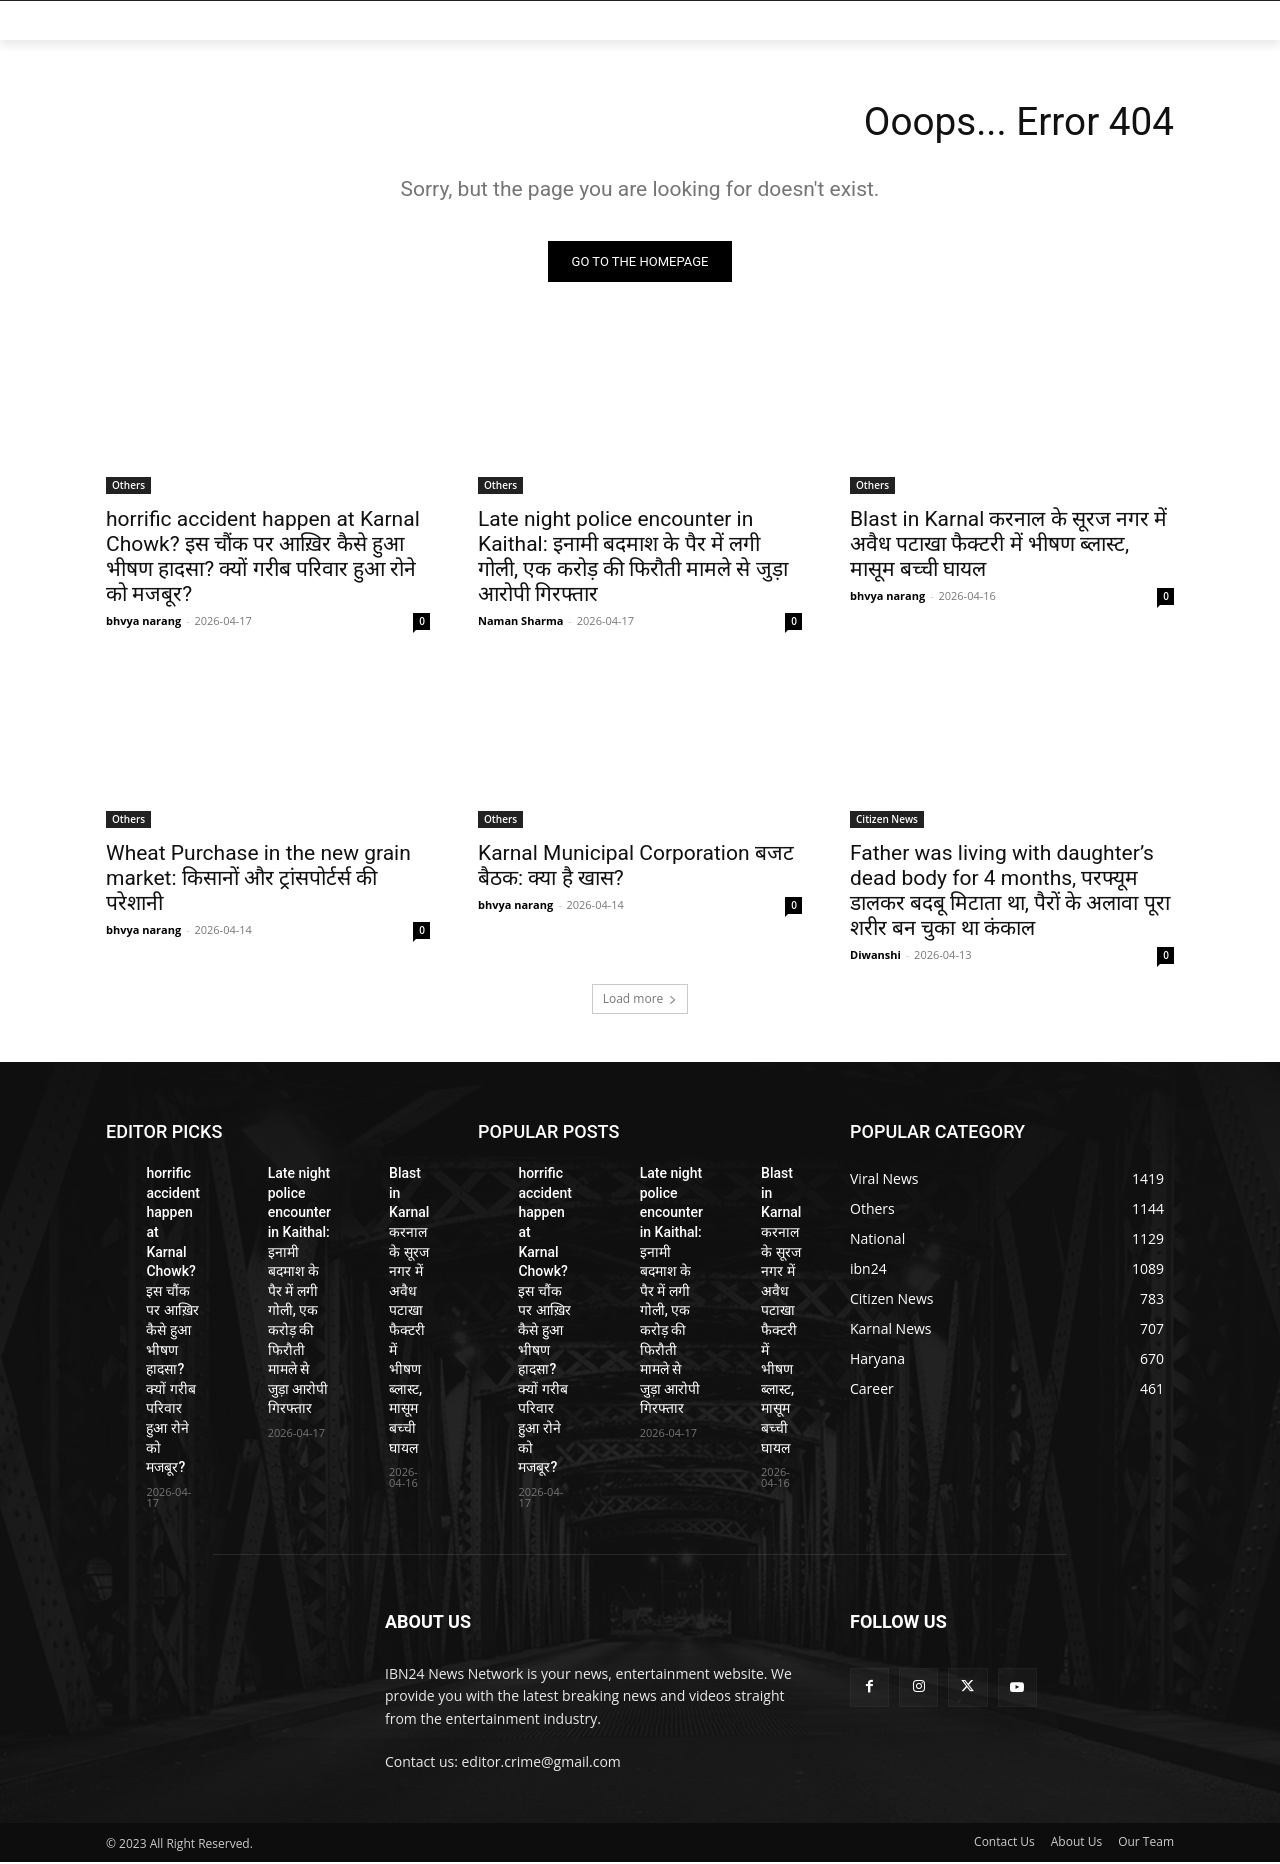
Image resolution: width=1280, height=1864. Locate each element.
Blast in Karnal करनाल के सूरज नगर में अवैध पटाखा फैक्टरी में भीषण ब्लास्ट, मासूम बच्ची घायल (1008, 546)
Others (128, 487)
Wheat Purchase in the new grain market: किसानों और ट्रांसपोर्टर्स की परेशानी (258, 880)
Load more (640, 1000)
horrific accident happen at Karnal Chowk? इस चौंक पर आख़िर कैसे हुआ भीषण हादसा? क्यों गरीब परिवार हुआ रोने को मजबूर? (263, 558)
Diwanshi (875, 956)
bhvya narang (143, 622)
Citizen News (887, 821)
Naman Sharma (521, 622)
